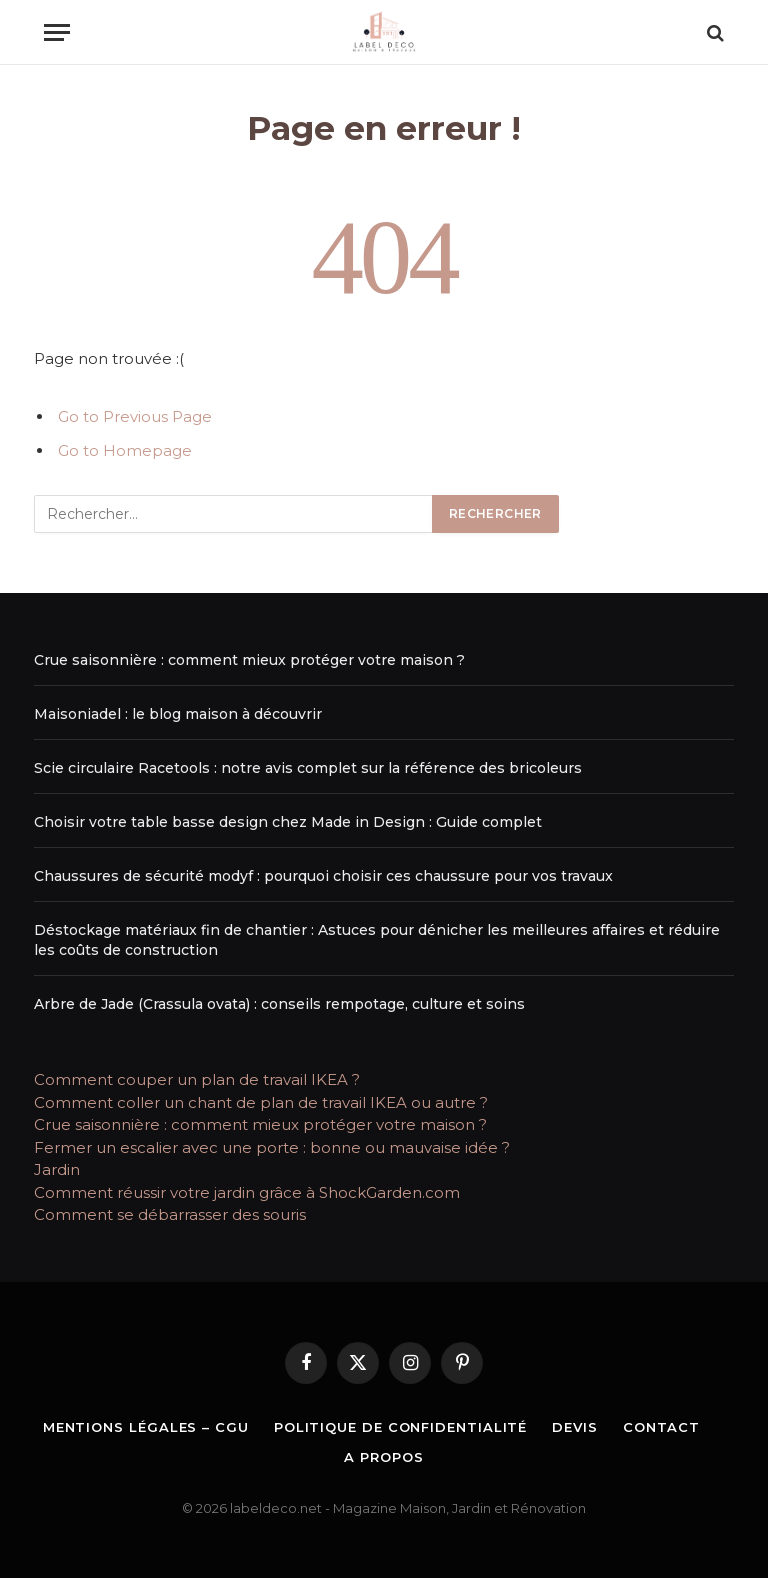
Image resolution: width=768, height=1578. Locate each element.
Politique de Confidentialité (400, 1427)
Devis (575, 1427)
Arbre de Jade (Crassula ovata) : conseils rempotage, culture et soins (279, 1004)
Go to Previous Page (135, 416)
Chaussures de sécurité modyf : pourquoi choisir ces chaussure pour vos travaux (323, 876)
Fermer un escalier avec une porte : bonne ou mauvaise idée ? (272, 1147)
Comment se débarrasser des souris (170, 1214)
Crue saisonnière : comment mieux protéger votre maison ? (249, 660)
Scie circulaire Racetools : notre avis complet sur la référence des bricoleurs (308, 768)
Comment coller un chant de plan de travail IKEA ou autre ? (261, 1102)
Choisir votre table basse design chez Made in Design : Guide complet (288, 822)
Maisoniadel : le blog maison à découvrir (178, 714)
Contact (661, 1427)
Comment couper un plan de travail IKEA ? (197, 1079)
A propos (383, 1457)
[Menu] (57, 32)
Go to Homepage (125, 450)
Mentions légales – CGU (146, 1427)
